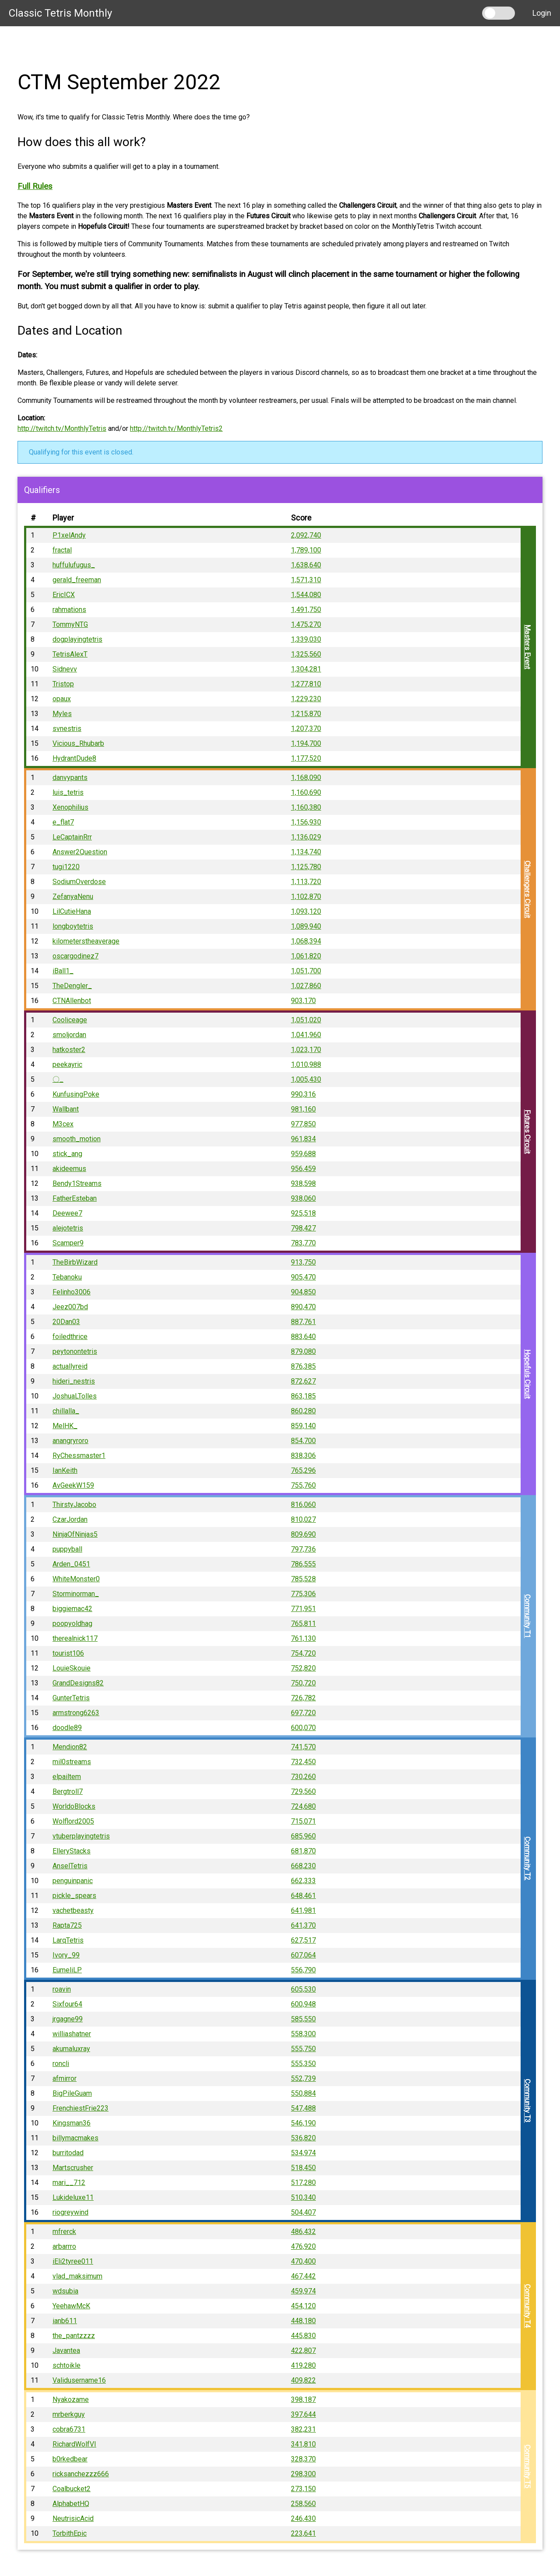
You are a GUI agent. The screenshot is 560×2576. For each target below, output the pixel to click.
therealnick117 (75, 1638)
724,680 (303, 1806)
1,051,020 (306, 1020)
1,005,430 (306, 1079)
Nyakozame (70, 2399)
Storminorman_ (75, 1594)
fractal (62, 550)
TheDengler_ (72, 986)
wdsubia (65, 2291)
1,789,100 (306, 550)
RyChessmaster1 (78, 1455)
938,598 (303, 1183)
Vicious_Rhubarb (78, 743)
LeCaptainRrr (72, 837)
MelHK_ (64, 1426)
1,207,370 (306, 728)
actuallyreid (70, 1366)
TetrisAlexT (70, 654)
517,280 (303, 2182)
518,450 (303, 2168)
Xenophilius (70, 807)
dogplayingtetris (77, 639)
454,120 (303, 2306)
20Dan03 (66, 1322)
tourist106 (68, 1653)
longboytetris (72, 926)
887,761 (303, 1322)
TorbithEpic (69, 2533)
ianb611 (64, 2321)
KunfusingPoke (75, 1094)
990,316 (303, 1094)
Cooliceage (69, 1020)
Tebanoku (67, 1277)
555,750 (303, 2049)
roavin (61, 1989)
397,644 (303, 2414)
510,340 (303, 2197)
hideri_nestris (73, 1381)
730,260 (303, 1776)
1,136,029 (306, 837)
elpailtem (66, 1776)
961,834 (303, 1139)
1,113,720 (306, 881)
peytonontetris (74, 1351)
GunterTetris (71, 1698)
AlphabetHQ (70, 2503)
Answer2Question (79, 852)
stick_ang (67, 1154)
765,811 (303, 1623)
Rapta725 (67, 1925)
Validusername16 (79, 2380)
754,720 (303, 1653)
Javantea (66, 2350)
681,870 (303, 1851)
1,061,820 (306, 956)
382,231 (303, 2429)
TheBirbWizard (75, 1262)
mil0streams (71, 1762)
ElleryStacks (71, 1851)
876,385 (303, 1366)
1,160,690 (306, 792)
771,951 (303, 1608)
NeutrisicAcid (73, 2518)
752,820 (303, 1668)
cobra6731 (68, 2429)
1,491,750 (306, 609)
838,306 (303, 1455)
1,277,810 (306, 684)
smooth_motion (76, 1139)
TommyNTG (70, 624)
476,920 (303, 2246)
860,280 (303, 1411)
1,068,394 (306, 941)
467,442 (303, 2276)
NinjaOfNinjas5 (75, 1534)
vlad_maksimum (77, 2276)
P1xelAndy (69, 535)
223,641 (303, 2533)
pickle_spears (74, 1895)
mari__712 (68, 2182)
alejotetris (67, 1228)
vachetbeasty (73, 1910)
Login (541, 12)
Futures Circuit (527, 1132)
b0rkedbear (70, 2459)
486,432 (303, 2231)
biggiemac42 (72, 1608)
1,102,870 (306, 896)
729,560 (303, 1791)
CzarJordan (70, 1519)
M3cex (63, 1124)
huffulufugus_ (73, 565)
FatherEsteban (74, 1198)
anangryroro (70, 1441)
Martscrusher (72, 2168)
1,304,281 (306, 669)
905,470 (303, 1277)
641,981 (303, 1910)
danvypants (70, 777)
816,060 (303, 1504)
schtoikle (66, 2365)
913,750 (303, 1262)
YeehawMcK (71, 2306)
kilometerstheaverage (85, 941)
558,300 (303, 2034)
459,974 (303, 2291)
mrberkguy (68, 2414)
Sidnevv (64, 669)
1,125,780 (306, 867)
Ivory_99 (66, 1955)
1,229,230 (306, 699)
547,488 (303, 2108)
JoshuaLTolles (74, 1396)
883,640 (303, 1336)
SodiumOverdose (79, 881)
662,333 (303, 1881)
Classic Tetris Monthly (60, 13)
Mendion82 (69, 1747)
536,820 (303, 2138)
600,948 (303, 2004)
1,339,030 (306, 639)
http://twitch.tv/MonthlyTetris (62, 428)
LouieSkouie (71, 1668)
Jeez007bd (70, 1307)
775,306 (303, 1594)
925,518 (303, 1213)
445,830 (303, 2335)
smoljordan (69, 1035)
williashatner (71, 2034)
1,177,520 (306, 758)
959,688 (303, 1154)
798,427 (303, 1228)
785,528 (303, 1579)
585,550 (303, 2019)
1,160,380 (306, 807)
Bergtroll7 (67, 1791)
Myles (62, 714)
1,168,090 (306, 777)
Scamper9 (68, 1243)
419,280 (303, 2365)
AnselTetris (70, 1866)
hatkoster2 (68, 1049)
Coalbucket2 (71, 2489)
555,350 (303, 2063)
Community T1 (527, 1616)
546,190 (303, 2123)
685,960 (303, 1836)
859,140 (303, 1426)
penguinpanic (72, 1881)
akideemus (69, 1168)
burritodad (68, 2153)
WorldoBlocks (73, 1806)
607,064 (303, 1955)
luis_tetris (68, 792)
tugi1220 (66, 867)
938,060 (303, 1198)
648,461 (303, 1895)
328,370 (303, 2459)
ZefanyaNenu (72, 896)
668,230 (303, 1866)
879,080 (303, 1351)
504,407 (303, 2212)
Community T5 (527, 2467)
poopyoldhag (72, 1623)
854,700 (303, 1441)
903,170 (303, 1000)
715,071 (303, 1821)
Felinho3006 (71, 1292)
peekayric (67, 1064)
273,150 (303, 2489)
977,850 (303, 1124)
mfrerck (64, 2231)
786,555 (303, 1564)
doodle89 (67, 1727)
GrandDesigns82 (78, 1683)
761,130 (303, 1638)
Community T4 (527, 2306)
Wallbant (65, 1109)
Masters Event (527, 647)
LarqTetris (68, 1940)
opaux (61, 699)
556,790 (303, 1970)
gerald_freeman (76, 580)
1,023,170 (306, 1049)
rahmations (69, 609)
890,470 (303, 1307)
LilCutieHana (71, 911)
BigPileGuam (72, 2093)
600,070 (303, 1727)
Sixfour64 (67, 2004)
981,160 (303, 1109)
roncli (60, 2063)
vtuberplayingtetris (81, 1836)
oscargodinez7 (75, 956)
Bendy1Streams (77, 1183)
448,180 (303, 2321)
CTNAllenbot (71, 1000)
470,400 (303, 2261)
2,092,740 (306, 535)
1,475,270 (306, 624)
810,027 (303, 1519)
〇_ (57, 1079)
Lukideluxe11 (73, 2197)
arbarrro (64, 2246)
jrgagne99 (67, 2019)
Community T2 (527, 1858)
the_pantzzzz (73, 2335)
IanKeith (64, 1470)
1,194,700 (306, 743)
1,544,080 (306, 595)
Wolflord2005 (73, 1821)
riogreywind (70, 2212)
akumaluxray (71, 2049)
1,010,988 (306, 1064)
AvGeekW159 (73, 1485)
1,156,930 (306, 822)
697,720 (303, 1713)
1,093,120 (306, 911)
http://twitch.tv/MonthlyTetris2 (176, 428)
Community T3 (527, 2101)
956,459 (303, 1168)
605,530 (303, 1989)
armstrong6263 (75, 1713)
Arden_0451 (71, 1564)
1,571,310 (306, 580)
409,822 (303, 2380)
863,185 (303, 1396)
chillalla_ (65, 1411)
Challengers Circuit (527, 889)
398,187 (303, 2399)
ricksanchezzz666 (80, 2474)
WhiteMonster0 (76, 1579)
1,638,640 (306, 565)
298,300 (303, 2474)
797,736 (303, 1549)
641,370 (303, 1925)
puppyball (67, 1549)
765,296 (303, 1470)
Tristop (63, 684)
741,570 (303, 1747)
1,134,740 (306, 852)
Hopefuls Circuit (527, 1374)
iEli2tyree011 (72, 2261)
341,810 (303, 2444)
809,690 (303, 1534)
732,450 (303, 1762)
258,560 (303, 2503)
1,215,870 (306, 714)
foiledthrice (70, 1336)
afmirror (64, 2078)
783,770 (303, 1243)
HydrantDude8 (74, 758)
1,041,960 (306, 1035)
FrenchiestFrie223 (80, 2108)
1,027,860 (306, 986)
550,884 (303, 2093)
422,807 (303, 2350)
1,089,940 (306, 926)
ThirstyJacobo (74, 1504)
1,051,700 (306, 971)
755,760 (303, 1485)
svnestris (66, 728)
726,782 (303, 1698)
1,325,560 (306, 654)
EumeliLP (67, 1970)
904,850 (303, 1292)
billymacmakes (75, 2138)
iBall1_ (63, 971)
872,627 (303, 1381)
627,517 (303, 1940)
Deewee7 (67, 1213)
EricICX (63, 595)
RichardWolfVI (74, 2444)
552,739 (303, 2078)
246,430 (303, 2518)
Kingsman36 (71, 2123)
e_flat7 (63, 822)
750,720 (303, 1683)
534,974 (303, 2153)
